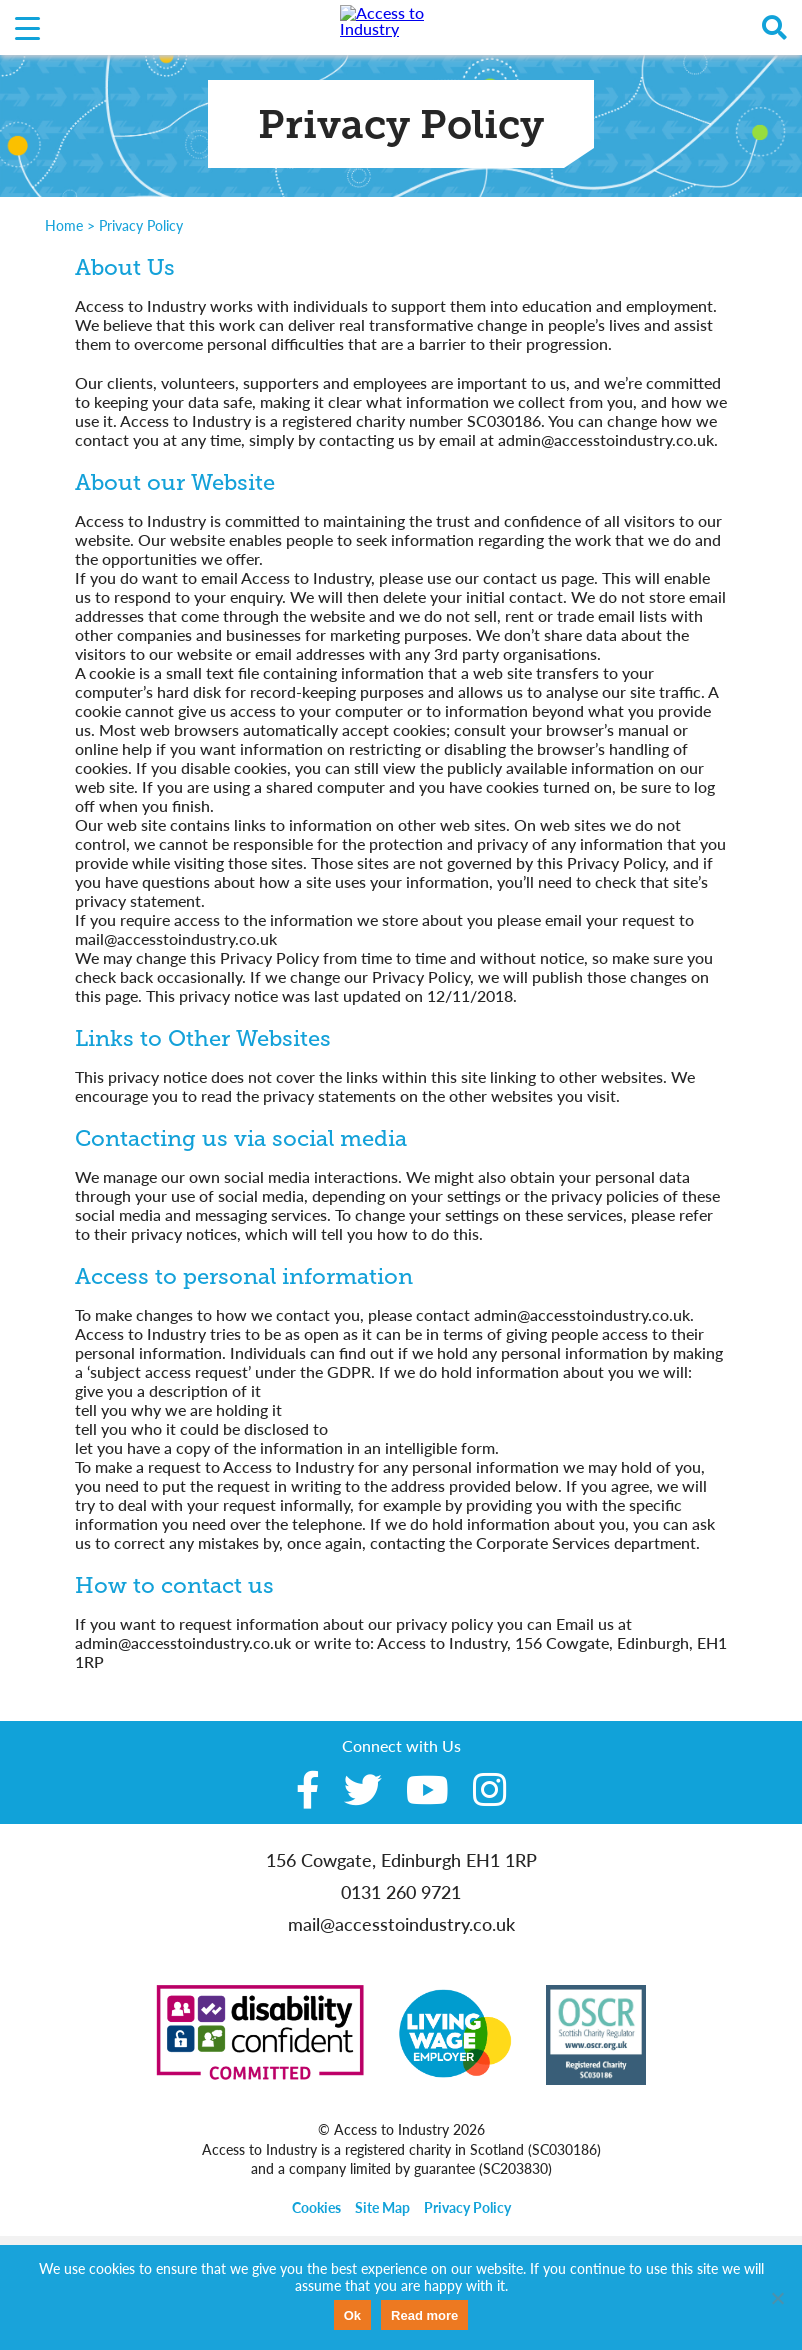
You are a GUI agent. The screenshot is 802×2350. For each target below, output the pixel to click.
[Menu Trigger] (27, 27)
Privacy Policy (467, 2207)
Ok (352, 2315)
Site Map (382, 2207)
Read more (424, 2315)
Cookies (316, 2207)
